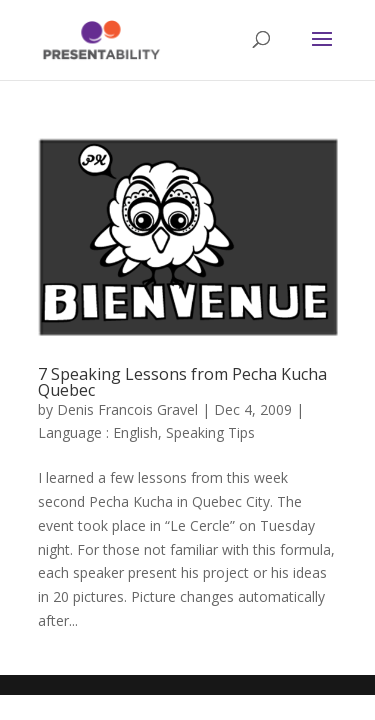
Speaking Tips (210, 432)
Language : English (98, 432)
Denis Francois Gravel (127, 409)
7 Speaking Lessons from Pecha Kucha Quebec (182, 382)
